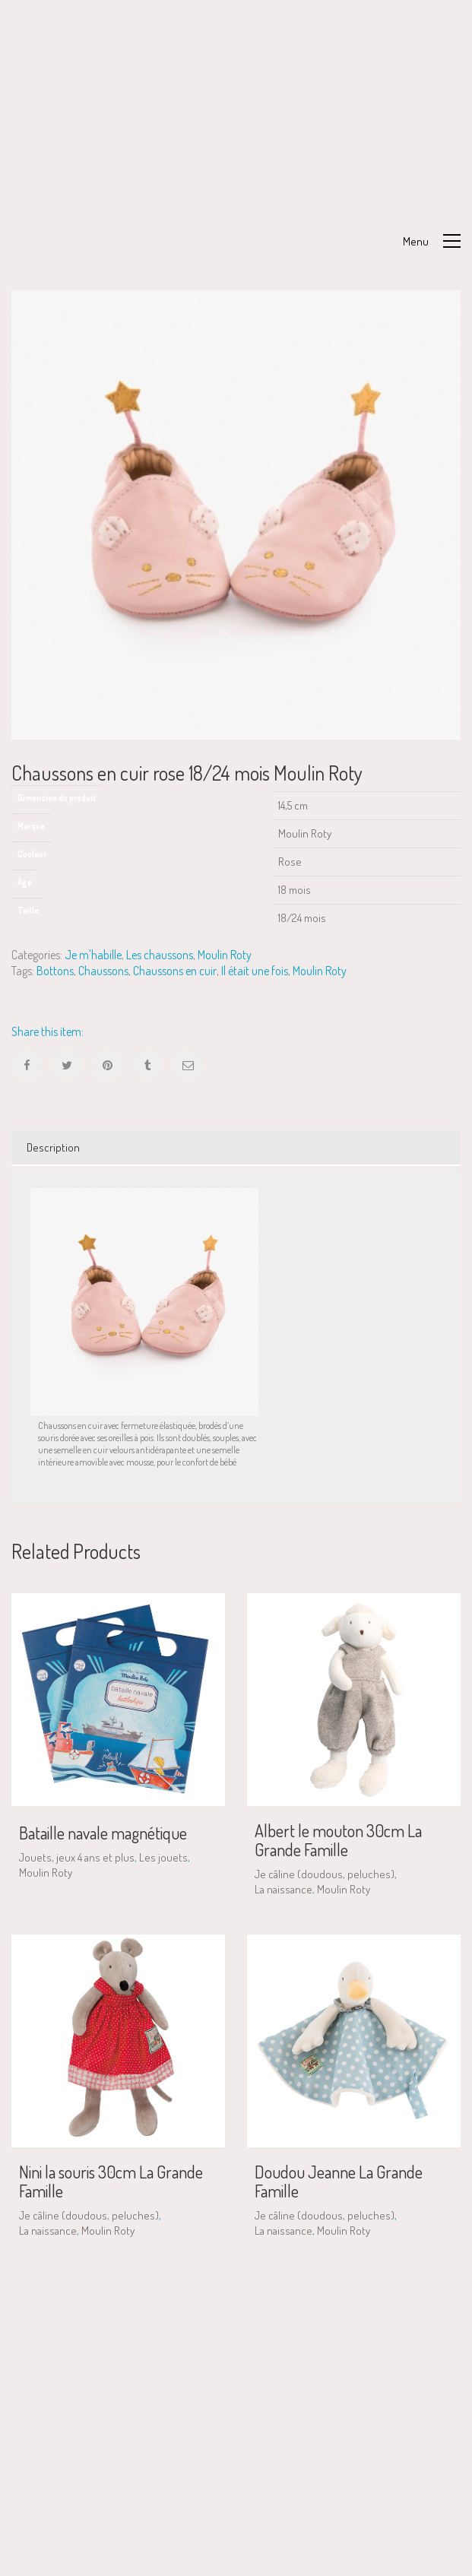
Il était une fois (254, 970)
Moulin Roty (225, 954)
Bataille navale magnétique (103, 1832)
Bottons (55, 970)
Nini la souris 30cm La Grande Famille (111, 2181)
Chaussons (103, 970)
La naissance (283, 1889)
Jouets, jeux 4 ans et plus (77, 1857)
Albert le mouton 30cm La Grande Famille (338, 1839)
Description (53, 1147)
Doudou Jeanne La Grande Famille (339, 2181)
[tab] (236, 1147)
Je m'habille (93, 954)
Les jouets (163, 1857)
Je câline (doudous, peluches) (324, 1874)
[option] (236, 515)
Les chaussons (159, 954)
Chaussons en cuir (175, 970)
